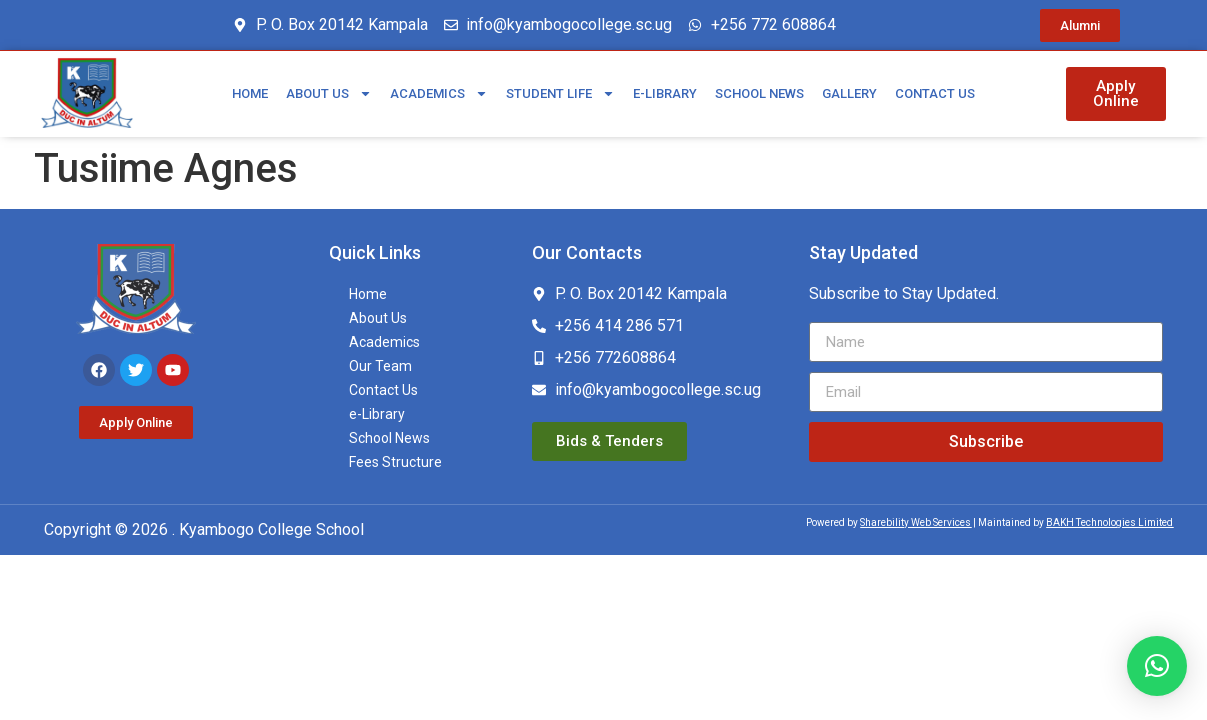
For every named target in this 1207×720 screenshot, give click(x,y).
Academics (439, 93)
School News (759, 93)
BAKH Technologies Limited (1109, 522)
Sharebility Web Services (915, 522)
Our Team (380, 366)
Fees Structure (395, 462)
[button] (1157, 666)
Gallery (849, 93)
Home (250, 93)
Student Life (560, 93)
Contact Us (935, 93)
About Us (329, 93)
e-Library (665, 93)
